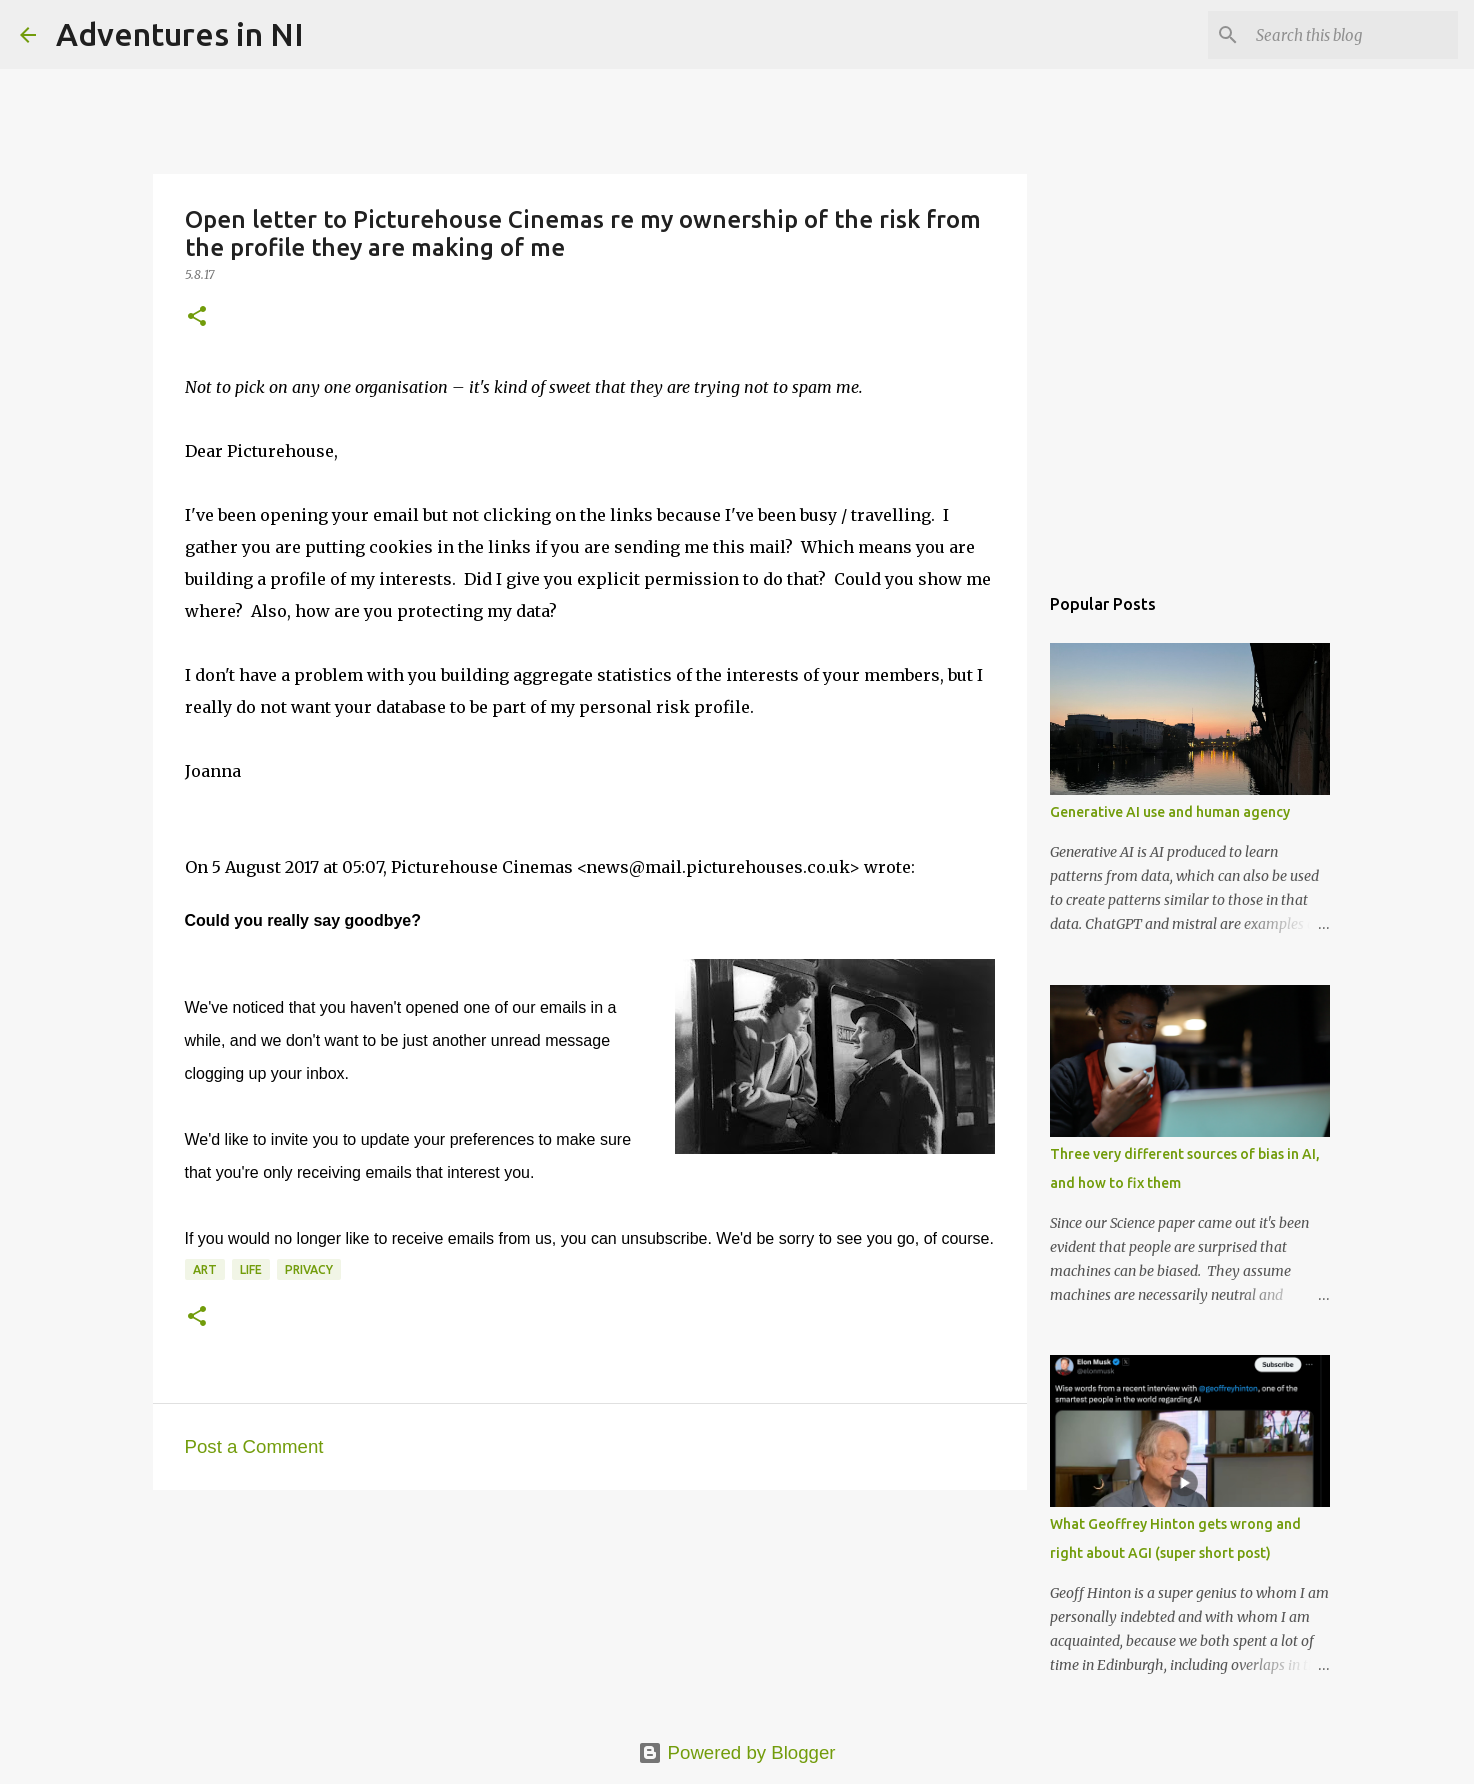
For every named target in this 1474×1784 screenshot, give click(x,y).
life (251, 1269)
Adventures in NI (180, 34)
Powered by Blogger (736, 1752)
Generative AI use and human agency (1170, 812)
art (205, 1269)
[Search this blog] (1353, 35)
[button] (197, 317)
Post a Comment (254, 1446)
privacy (309, 1269)
